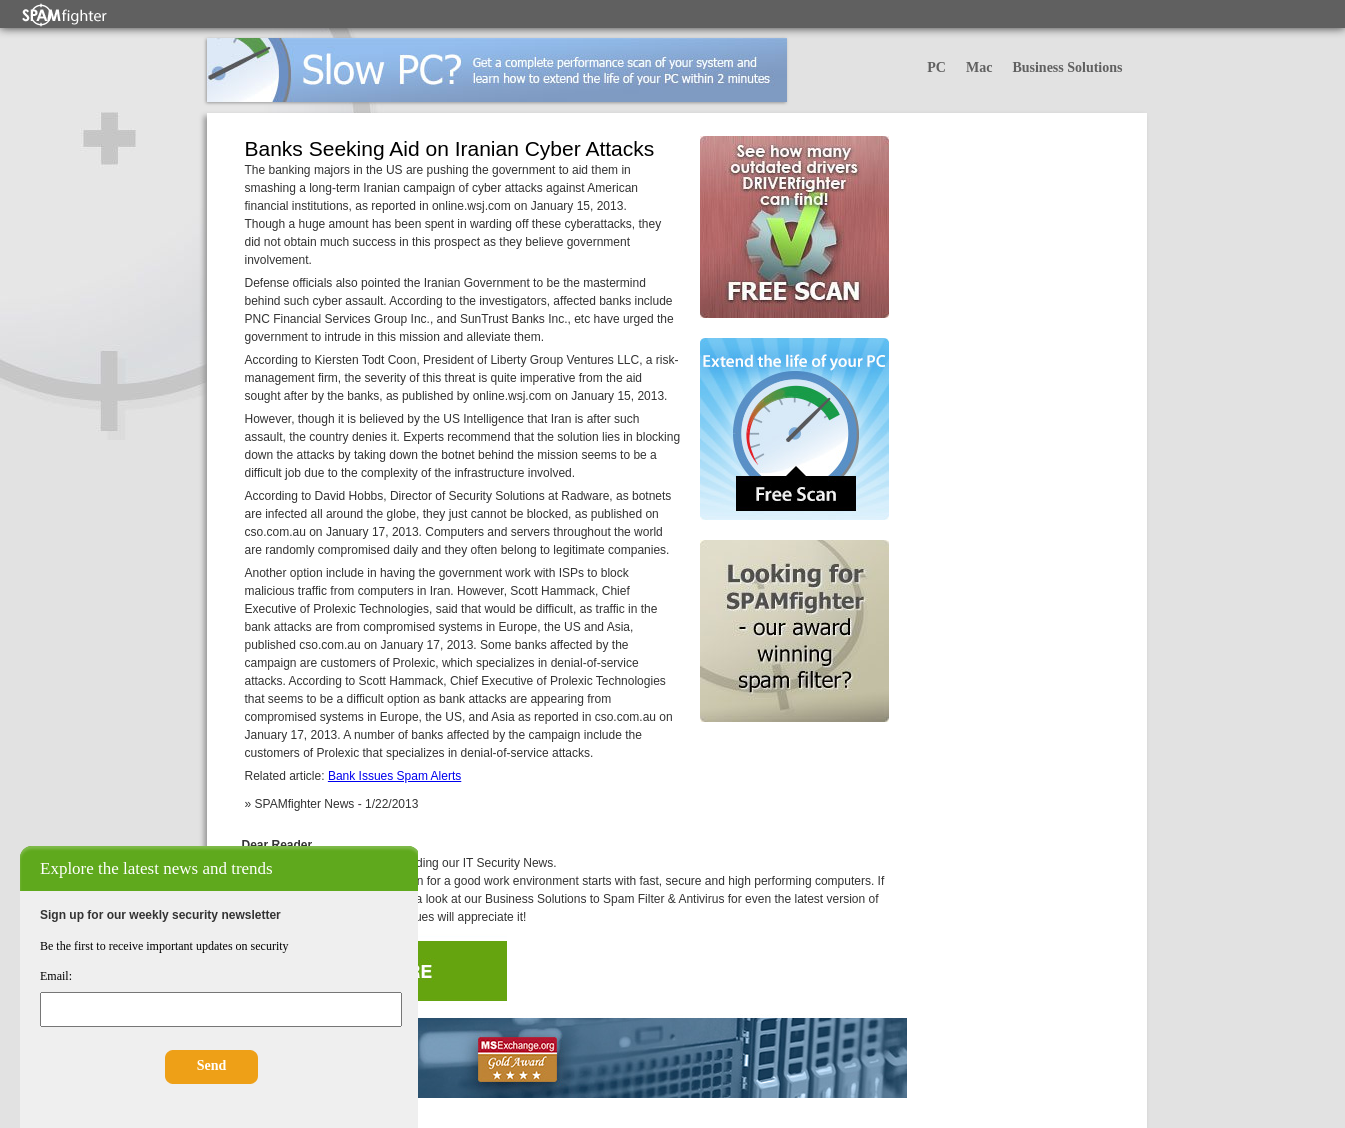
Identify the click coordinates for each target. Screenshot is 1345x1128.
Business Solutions (1067, 67)
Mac (979, 67)
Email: (56, 976)
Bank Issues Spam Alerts (394, 776)
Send (212, 1065)
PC (936, 67)
